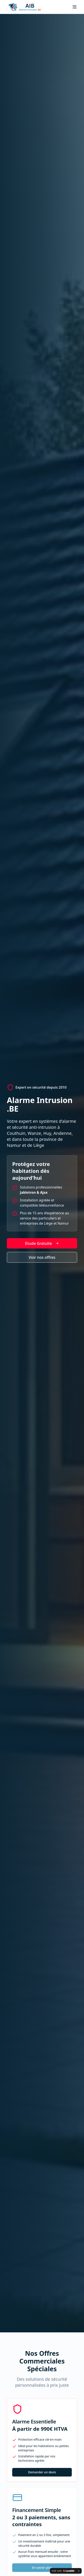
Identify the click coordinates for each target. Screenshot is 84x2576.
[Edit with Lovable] (63, 2570)
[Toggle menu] (74, 6)
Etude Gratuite (42, 1243)
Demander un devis (42, 2472)
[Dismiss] (78, 2570)
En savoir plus (42, 2567)
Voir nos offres (42, 1257)
